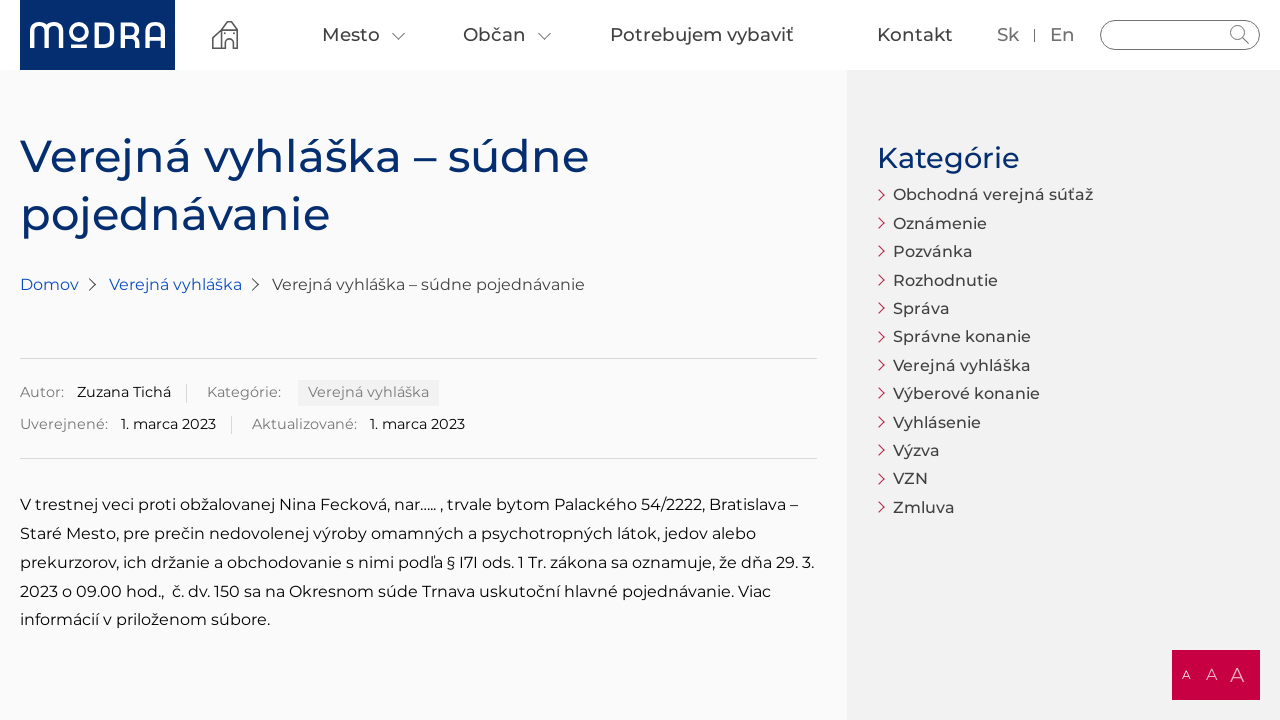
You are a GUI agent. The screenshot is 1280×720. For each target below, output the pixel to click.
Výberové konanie (966, 393)
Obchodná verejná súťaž (993, 194)
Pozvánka (933, 251)
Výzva (916, 450)
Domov (49, 284)
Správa (921, 308)
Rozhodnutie (945, 280)
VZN (910, 478)
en (1062, 34)
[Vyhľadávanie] (1180, 35)
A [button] (1186, 674)
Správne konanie (962, 336)
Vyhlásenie (937, 422)
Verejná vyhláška (175, 284)
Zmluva (924, 507)
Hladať (1240, 35)
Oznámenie (940, 223)
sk (1008, 34)
